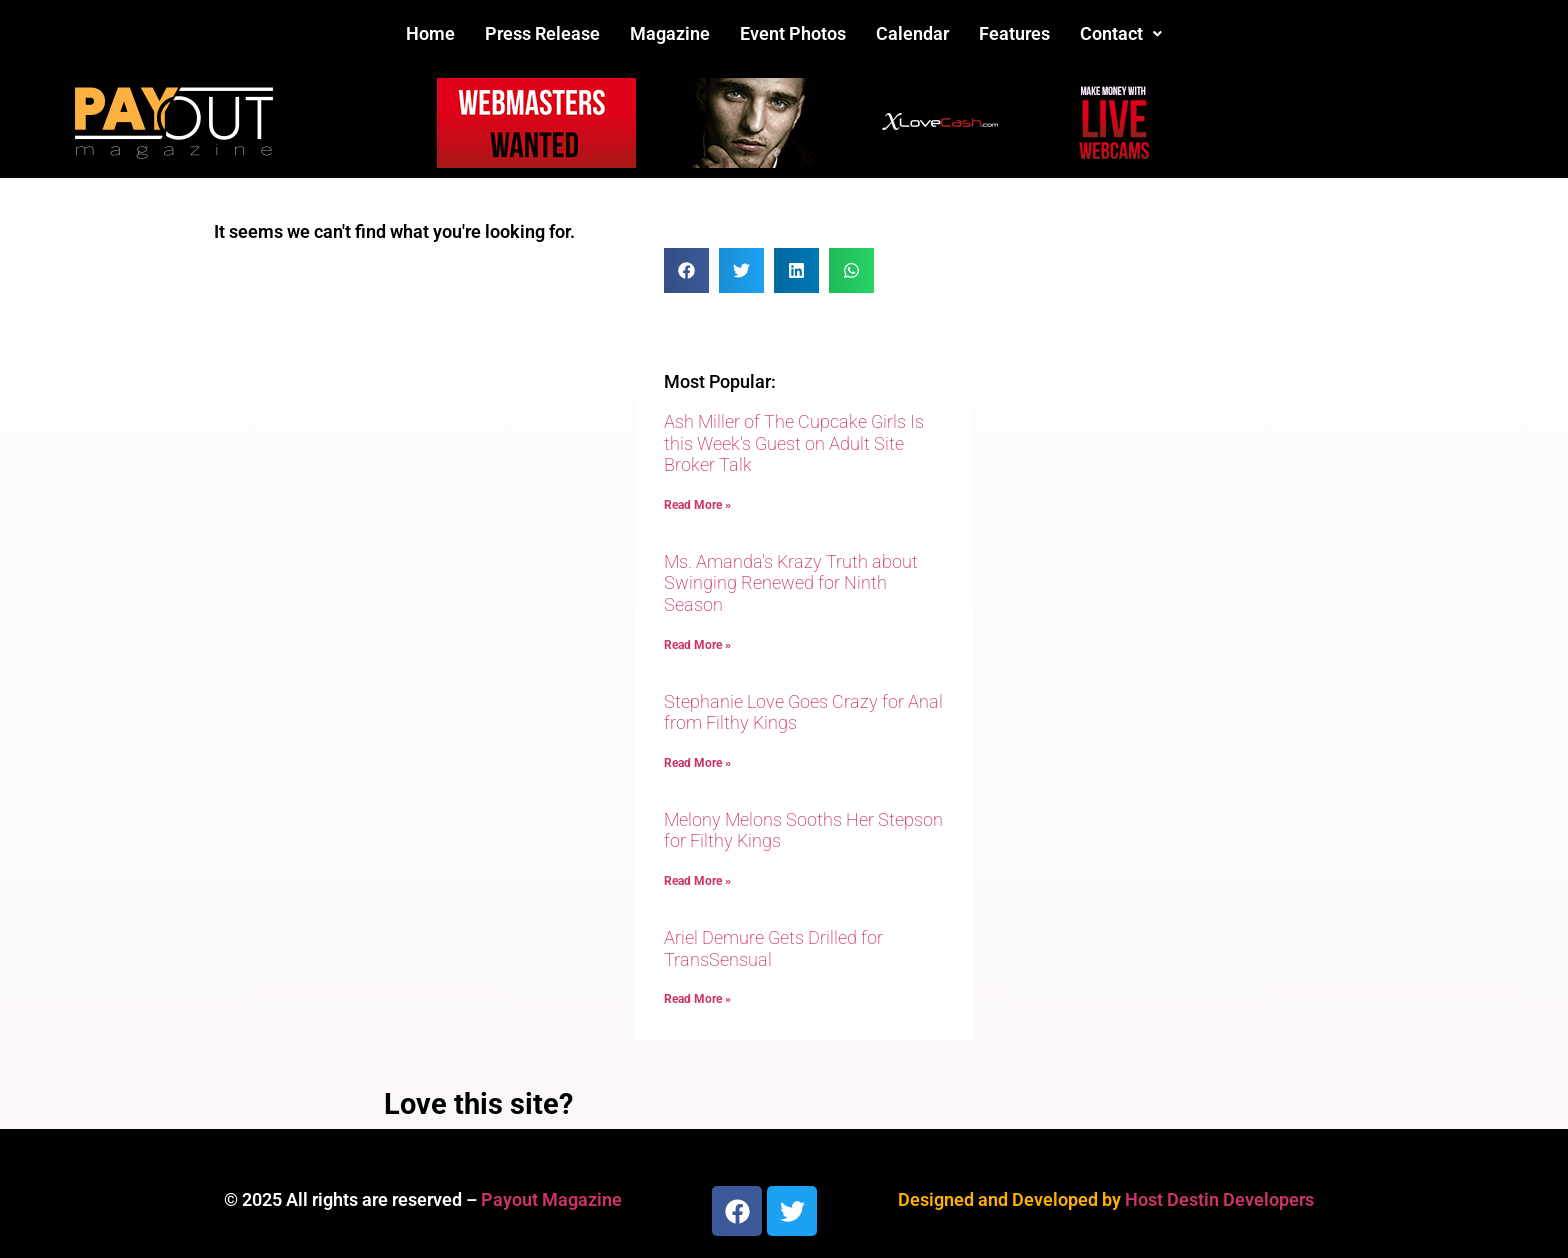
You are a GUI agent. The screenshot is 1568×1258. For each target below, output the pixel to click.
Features (1014, 33)
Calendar (912, 33)
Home (430, 33)
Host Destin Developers (1219, 1199)
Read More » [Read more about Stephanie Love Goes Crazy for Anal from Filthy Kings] (697, 763)
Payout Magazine (551, 1199)
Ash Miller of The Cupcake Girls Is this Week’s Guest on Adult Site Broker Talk (794, 443)
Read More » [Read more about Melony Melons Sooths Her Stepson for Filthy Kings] (697, 881)
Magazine (670, 33)
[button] (1121, 34)
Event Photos (793, 33)
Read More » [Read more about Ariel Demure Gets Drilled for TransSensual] (697, 999)
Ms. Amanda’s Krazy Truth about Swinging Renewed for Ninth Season (791, 583)
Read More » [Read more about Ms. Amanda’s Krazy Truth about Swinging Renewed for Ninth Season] (697, 645)
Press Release (542, 33)
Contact (1121, 33)
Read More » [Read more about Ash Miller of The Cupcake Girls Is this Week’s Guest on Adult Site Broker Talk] (697, 505)
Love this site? (478, 1104)
